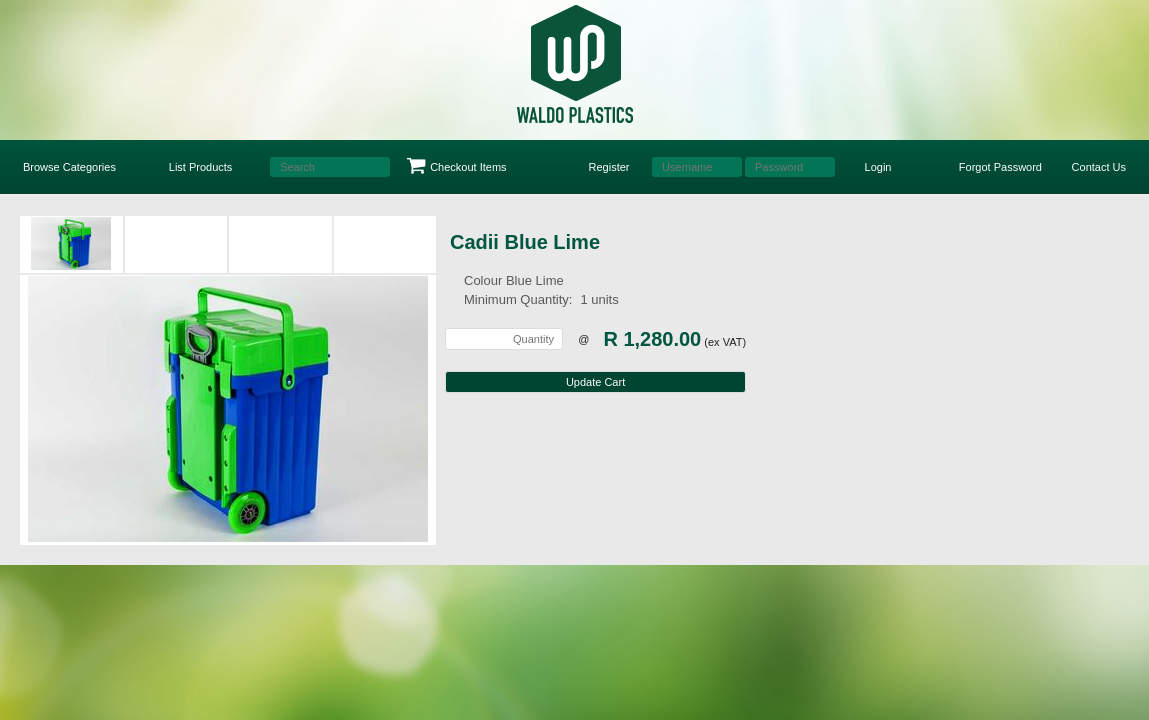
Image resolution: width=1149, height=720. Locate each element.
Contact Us (1099, 167)
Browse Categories (69, 167)
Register (609, 167)
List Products (201, 167)
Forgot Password (1000, 167)
